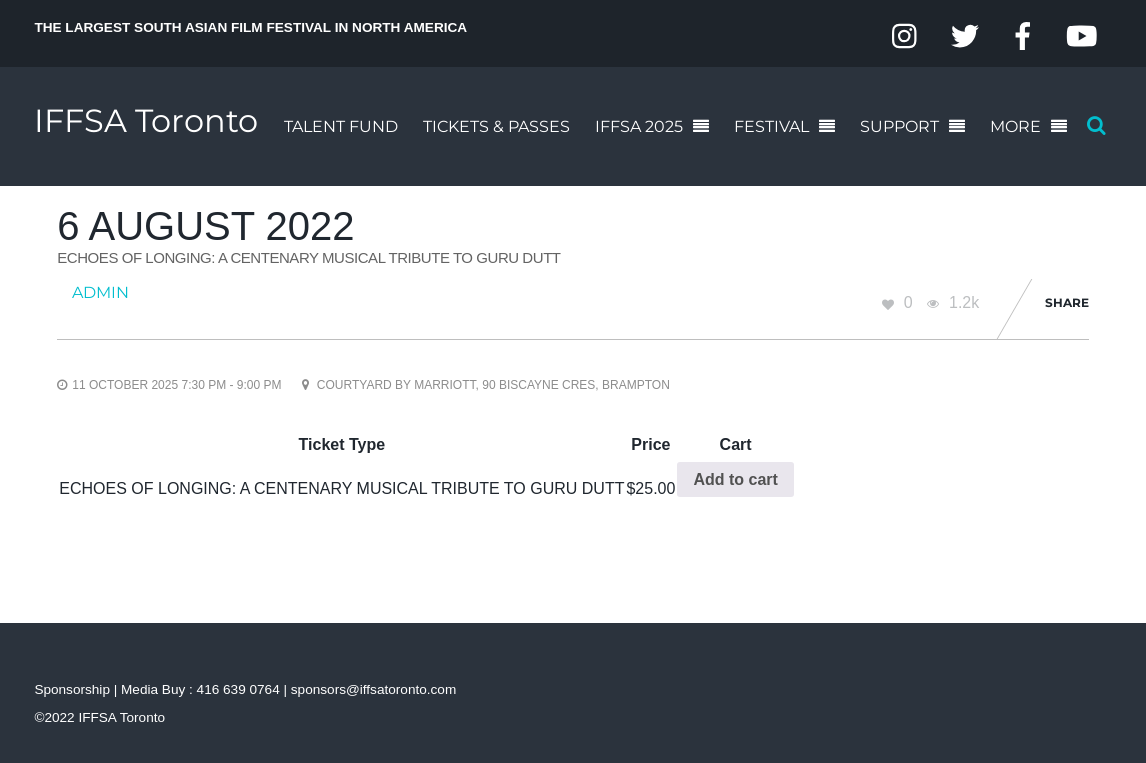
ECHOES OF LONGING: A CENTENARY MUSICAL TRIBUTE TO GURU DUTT (308, 257)
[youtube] (1082, 36)
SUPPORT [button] (899, 126)
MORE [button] (1015, 126)
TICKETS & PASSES (496, 126)
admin (100, 292)
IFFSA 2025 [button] (639, 126)
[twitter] (965, 36)
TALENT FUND (341, 126)
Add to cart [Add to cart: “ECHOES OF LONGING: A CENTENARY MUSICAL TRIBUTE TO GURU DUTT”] (735, 479)
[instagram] (906, 36)
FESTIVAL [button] (771, 126)
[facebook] (1023, 36)
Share (1067, 302)
